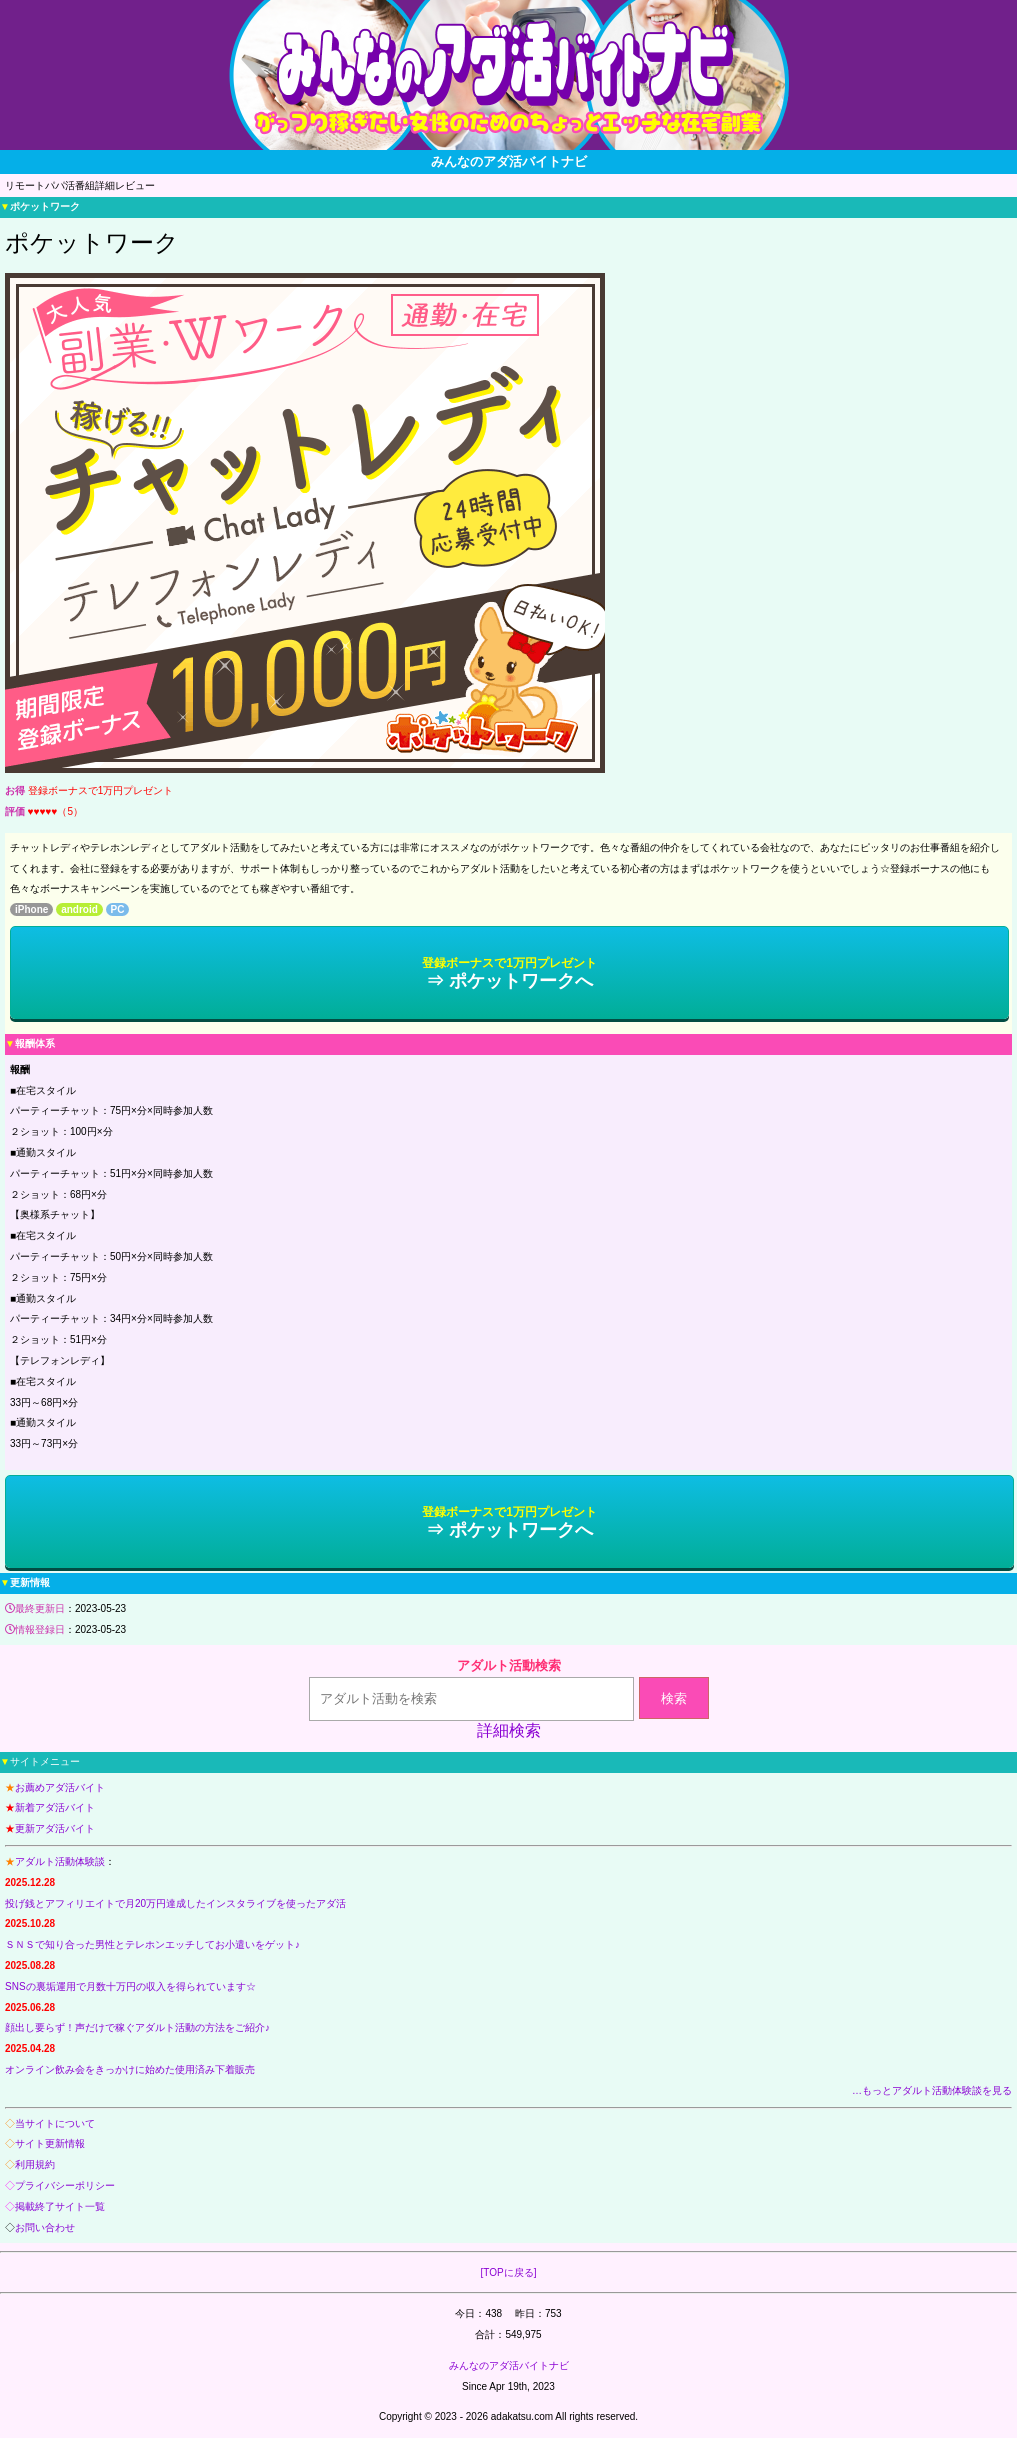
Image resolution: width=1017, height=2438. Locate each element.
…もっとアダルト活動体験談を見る (932, 2090)
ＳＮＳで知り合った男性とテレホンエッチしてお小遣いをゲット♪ (152, 1944)
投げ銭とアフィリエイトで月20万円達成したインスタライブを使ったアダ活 (175, 1903)
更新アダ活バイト (55, 1828)
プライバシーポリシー (65, 2185)
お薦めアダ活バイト (60, 1787)
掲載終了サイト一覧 (60, 2206)
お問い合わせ (45, 2227)
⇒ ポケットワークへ (509, 973)
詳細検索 (509, 1730)
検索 (674, 1698)
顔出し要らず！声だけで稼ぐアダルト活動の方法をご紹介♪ (137, 2027)
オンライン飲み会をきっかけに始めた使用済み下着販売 (130, 2069)
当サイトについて (55, 2123)
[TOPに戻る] (509, 2272)
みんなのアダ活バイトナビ (509, 2365)
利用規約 (35, 2164)
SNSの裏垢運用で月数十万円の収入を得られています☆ (130, 1986)
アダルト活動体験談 (60, 1861)
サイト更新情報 (50, 2143)
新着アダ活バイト (55, 1807)
